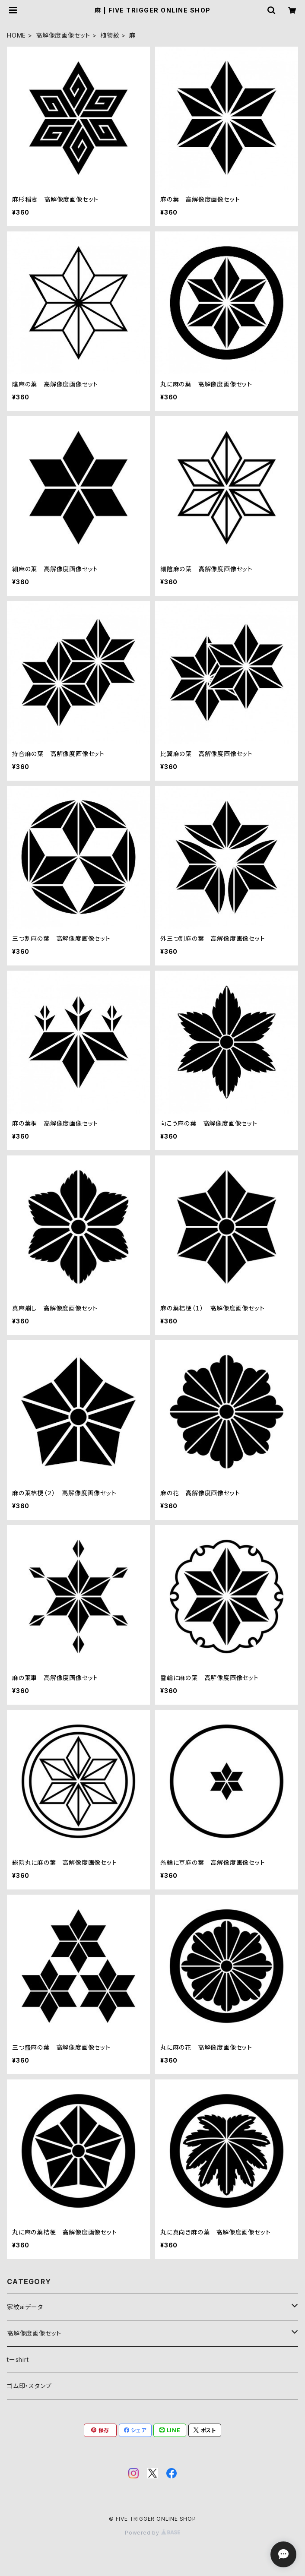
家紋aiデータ (25, 2306)
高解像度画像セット (63, 35)
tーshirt (18, 2359)
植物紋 (109, 35)
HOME (16, 35)
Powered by (152, 2532)
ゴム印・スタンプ (29, 2385)
